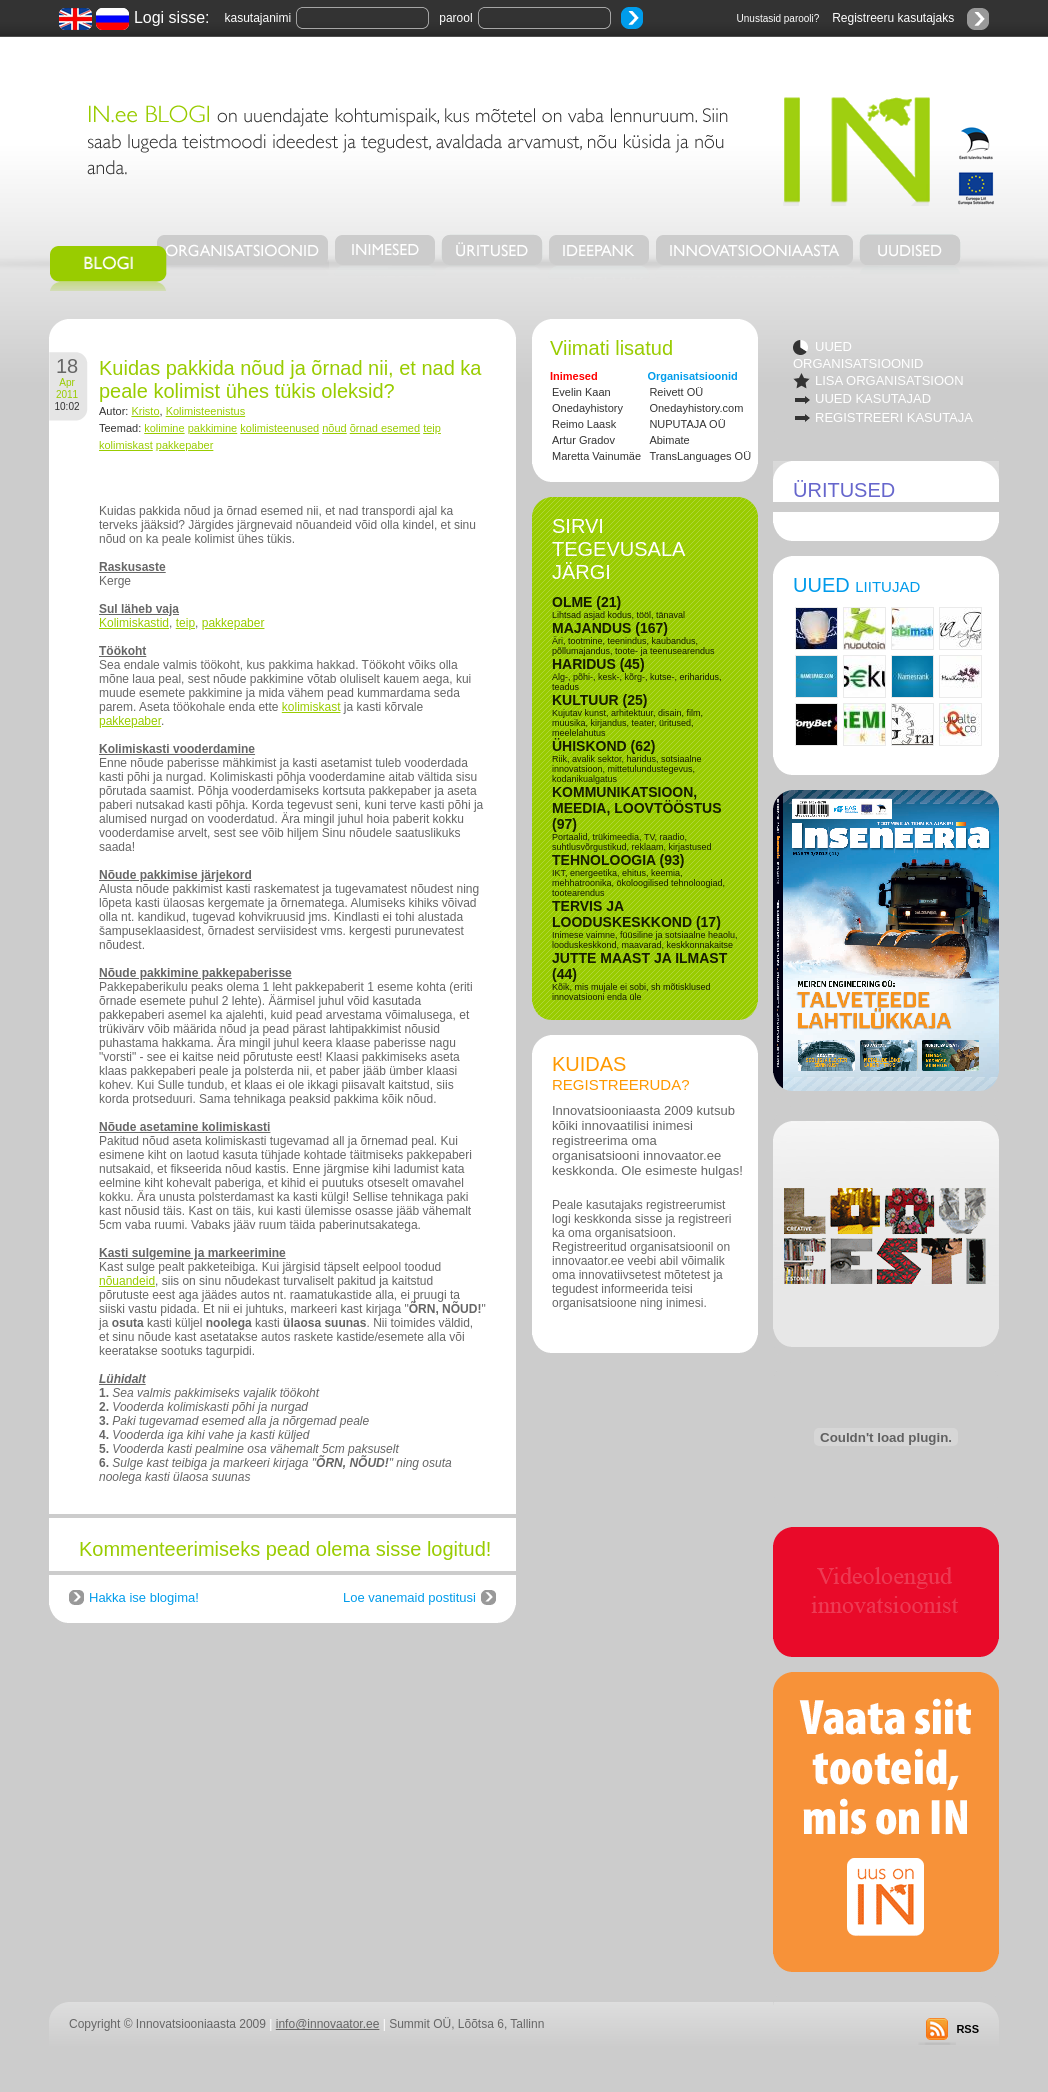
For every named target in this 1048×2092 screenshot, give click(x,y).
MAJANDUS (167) (610, 628)
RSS (967, 2029)
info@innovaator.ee (328, 2024)
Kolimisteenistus (205, 411)
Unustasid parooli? (778, 18)
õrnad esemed (385, 428)
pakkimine (213, 428)
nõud (334, 428)
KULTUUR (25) (599, 700)
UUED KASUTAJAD (873, 398)
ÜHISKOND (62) (603, 746)
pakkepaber (185, 445)
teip (432, 428)
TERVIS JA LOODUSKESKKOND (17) (636, 914)
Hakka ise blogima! (144, 1597)
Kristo (145, 411)
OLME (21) (586, 602)
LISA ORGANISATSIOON (889, 380)
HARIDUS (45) (598, 664)
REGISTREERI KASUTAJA (894, 417)
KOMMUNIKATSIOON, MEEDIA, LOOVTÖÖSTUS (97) (637, 808)
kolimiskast (126, 445)
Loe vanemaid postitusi (409, 1597)
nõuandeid (127, 1281)
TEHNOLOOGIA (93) (618, 860)
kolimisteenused (279, 428)
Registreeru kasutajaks (893, 18)
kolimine (164, 428)
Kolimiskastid (134, 623)
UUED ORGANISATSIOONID (858, 355)
